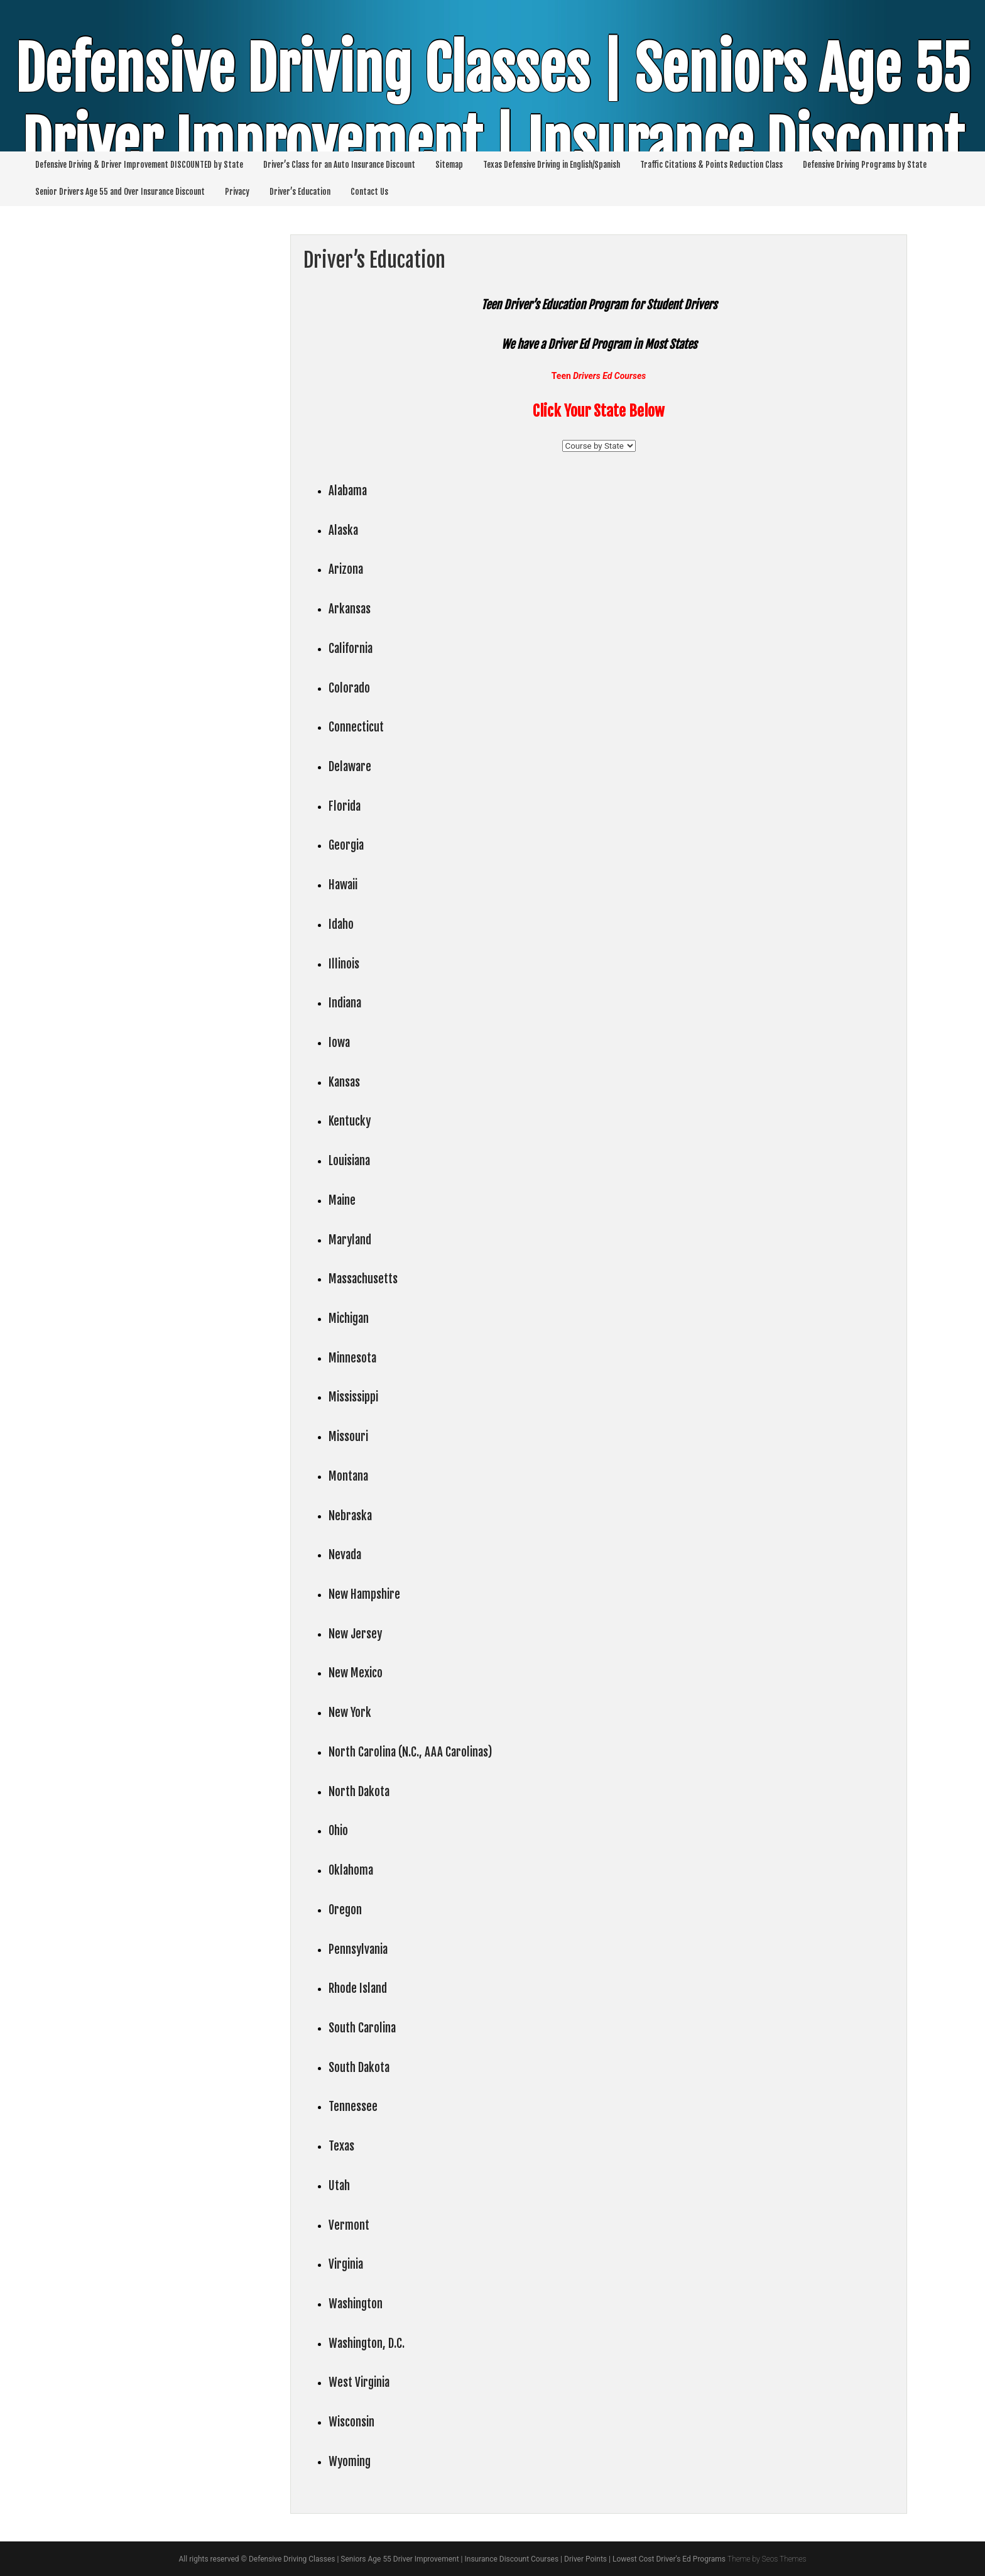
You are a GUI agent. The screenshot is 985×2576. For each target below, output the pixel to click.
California (351, 648)
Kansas (344, 1082)
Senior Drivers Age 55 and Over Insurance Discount (120, 192)
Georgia (346, 845)
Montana (348, 1476)
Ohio (338, 1830)
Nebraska (350, 1515)
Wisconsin (351, 2422)
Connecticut (356, 727)
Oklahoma (351, 1870)
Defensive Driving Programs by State (865, 165)
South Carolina (362, 2028)
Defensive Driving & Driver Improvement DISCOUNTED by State (139, 165)
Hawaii (343, 884)
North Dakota (359, 1791)
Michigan (349, 1318)
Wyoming (350, 2461)
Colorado (349, 688)
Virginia (346, 2264)
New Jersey (355, 1634)
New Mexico (356, 1672)
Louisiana (349, 1160)
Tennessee (353, 2106)
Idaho (341, 924)
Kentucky (350, 1121)
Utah (339, 2185)
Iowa (339, 1042)
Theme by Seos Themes (766, 2559)
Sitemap (449, 165)
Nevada (345, 1554)
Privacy (237, 192)
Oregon (345, 1909)
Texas (341, 2146)
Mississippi (353, 1397)
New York (350, 1712)
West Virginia (359, 2382)
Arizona (346, 569)
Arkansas (350, 609)
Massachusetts (363, 1278)
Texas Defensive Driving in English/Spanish (551, 165)
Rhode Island (358, 1988)
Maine (342, 1200)
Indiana (345, 1003)
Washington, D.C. (367, 2343)
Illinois (344, 964)
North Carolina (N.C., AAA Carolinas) (410, 1752)
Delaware (350, 766)
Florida (345, 806)
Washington (356, 2303)
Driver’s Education (299, 192)
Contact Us (369, 192)
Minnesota (352, 1358)
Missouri (348, 1436)
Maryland (350, 1239)
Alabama (348, 490)
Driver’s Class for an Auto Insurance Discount (339, 165)
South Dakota (359, 2067)
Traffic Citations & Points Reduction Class (711, 165)
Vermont (349, 2225)
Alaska (343, 530)
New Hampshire (364, 1594)
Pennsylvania (358, 1949)
